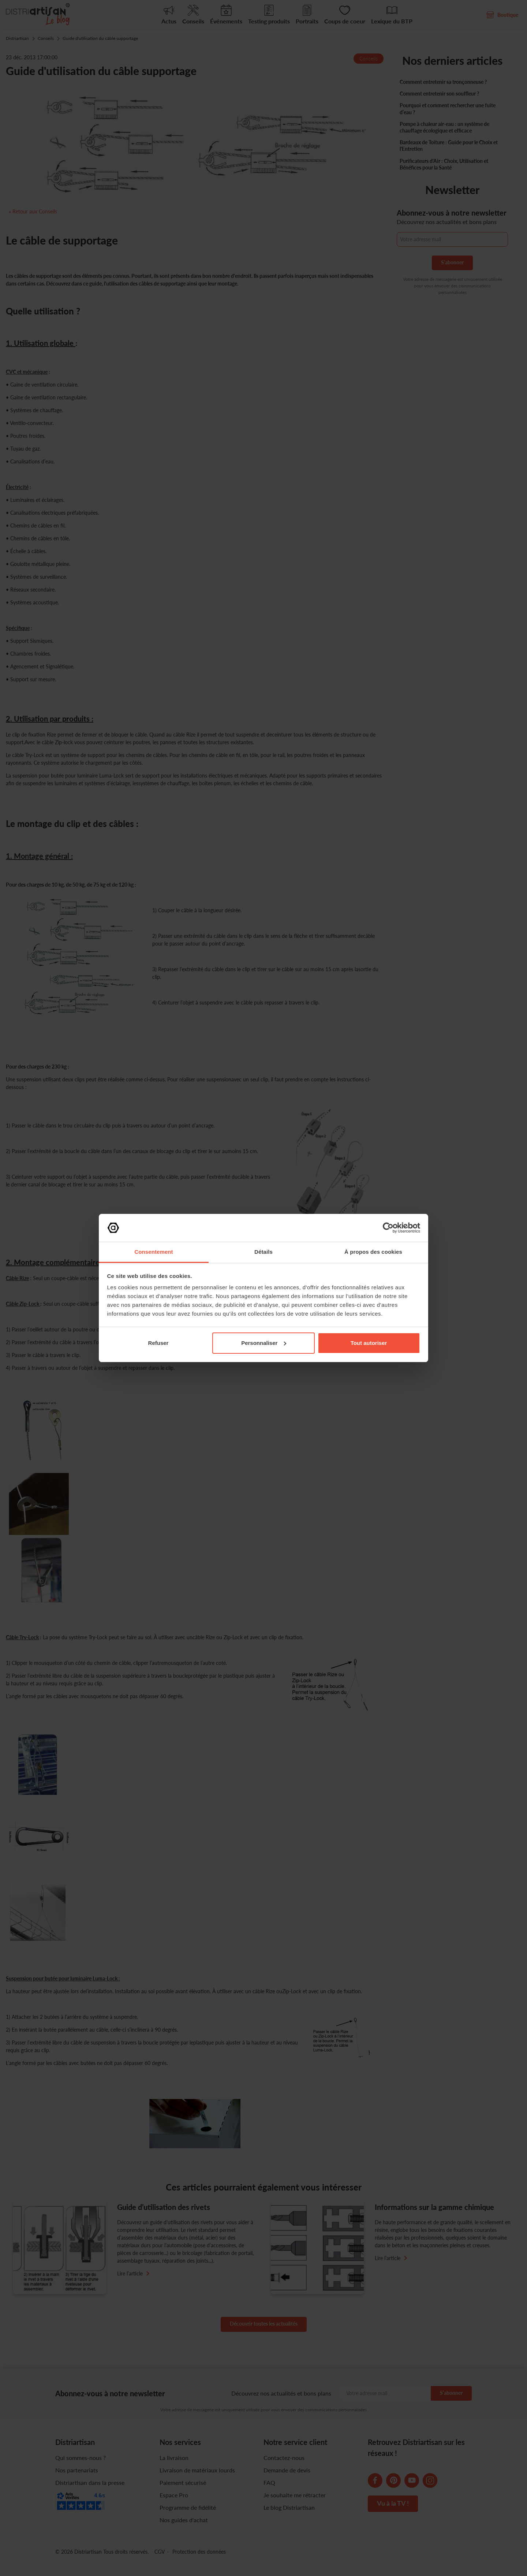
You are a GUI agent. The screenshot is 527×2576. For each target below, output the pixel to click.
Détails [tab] (263, 1252)
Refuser (158, 1343)
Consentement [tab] (153, 1252)
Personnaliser (263, 1343)
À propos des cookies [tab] (373, 1252)
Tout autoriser (369, 1343)
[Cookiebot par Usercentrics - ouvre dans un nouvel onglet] (388, 1227)
